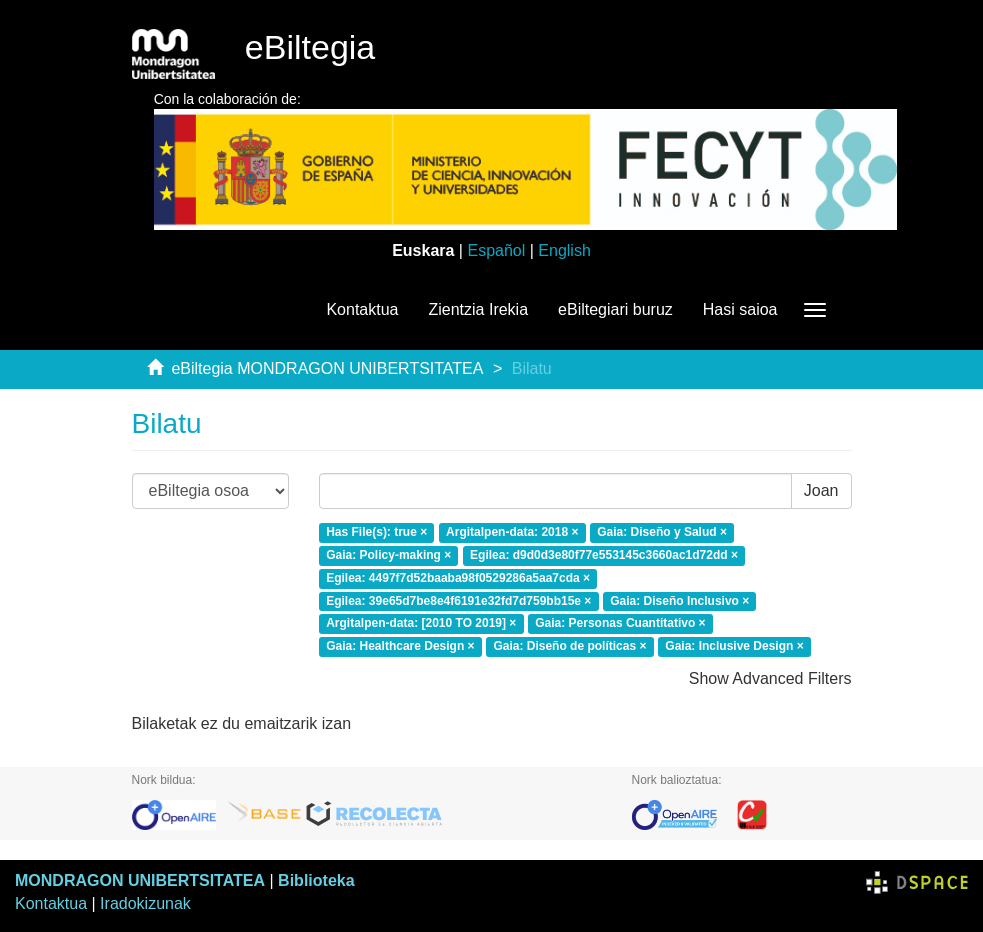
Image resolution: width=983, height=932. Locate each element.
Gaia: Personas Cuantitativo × (620, 624)
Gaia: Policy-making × (388, 555)
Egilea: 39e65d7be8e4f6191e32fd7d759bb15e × (458, 601)
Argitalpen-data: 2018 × (512, 532)
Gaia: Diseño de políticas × (569, 647)
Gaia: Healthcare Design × (400, 647)
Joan (821, 490)
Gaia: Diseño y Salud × (662, 532)
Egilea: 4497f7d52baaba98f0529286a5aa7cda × (458, 578)
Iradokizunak (145, 903)
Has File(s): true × (376, 532)
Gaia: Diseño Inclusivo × (679, 601)
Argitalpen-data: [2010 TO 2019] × (421, 624)
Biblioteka (316, 880)
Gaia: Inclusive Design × (734, 647)
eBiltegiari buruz (615, 309)
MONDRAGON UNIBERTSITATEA (140, 880)
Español (496, 250)
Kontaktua (362, 309)
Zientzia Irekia (478, 309)
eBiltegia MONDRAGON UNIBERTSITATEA (327, 368)
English (564, 250)
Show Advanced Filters (770, 678)
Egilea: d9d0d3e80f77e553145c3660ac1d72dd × (604, 555)
